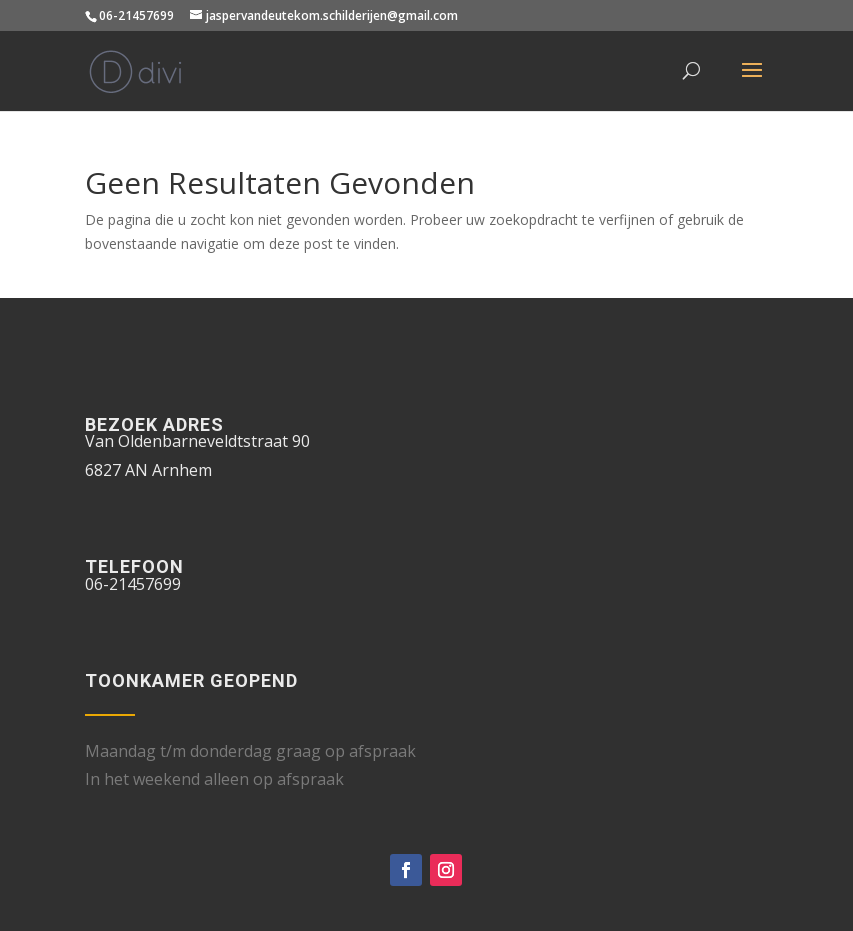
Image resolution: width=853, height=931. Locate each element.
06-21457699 (136, 15)
